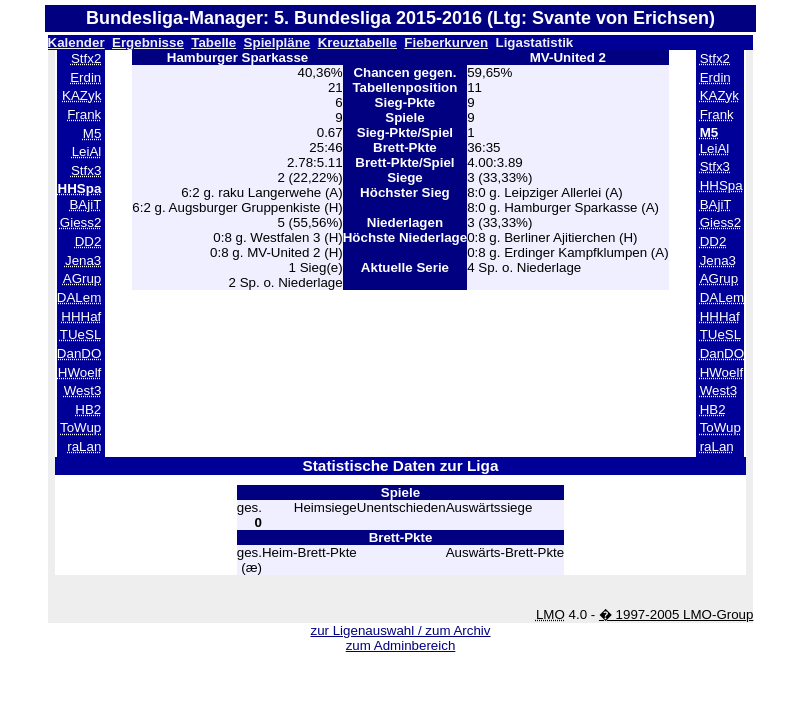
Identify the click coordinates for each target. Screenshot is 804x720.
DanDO (79, 353)
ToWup (80, 427)
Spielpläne (277, 42)
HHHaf (81, 316)
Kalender (76, 42)
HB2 (88, 409)
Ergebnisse (148, 42)
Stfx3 (86, 170)
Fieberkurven (446, 42)
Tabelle (213, 42)
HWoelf (79, 372)
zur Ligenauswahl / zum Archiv (400, 630)
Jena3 (83, 260)
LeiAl (87, 151)
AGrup (82, 278)
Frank (84, 114)
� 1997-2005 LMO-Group (676, 614)
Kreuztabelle (357, 42)
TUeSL (80, 334)
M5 (92, 133)
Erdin (85, 77)
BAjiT (85, 204)
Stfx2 (86, 58)
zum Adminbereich (401, 645)
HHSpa (721, 185)
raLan (84, 446)
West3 (83, 390)
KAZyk (81, 95)
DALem (79, 297)
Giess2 (80, 222)
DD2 (88, 241)
